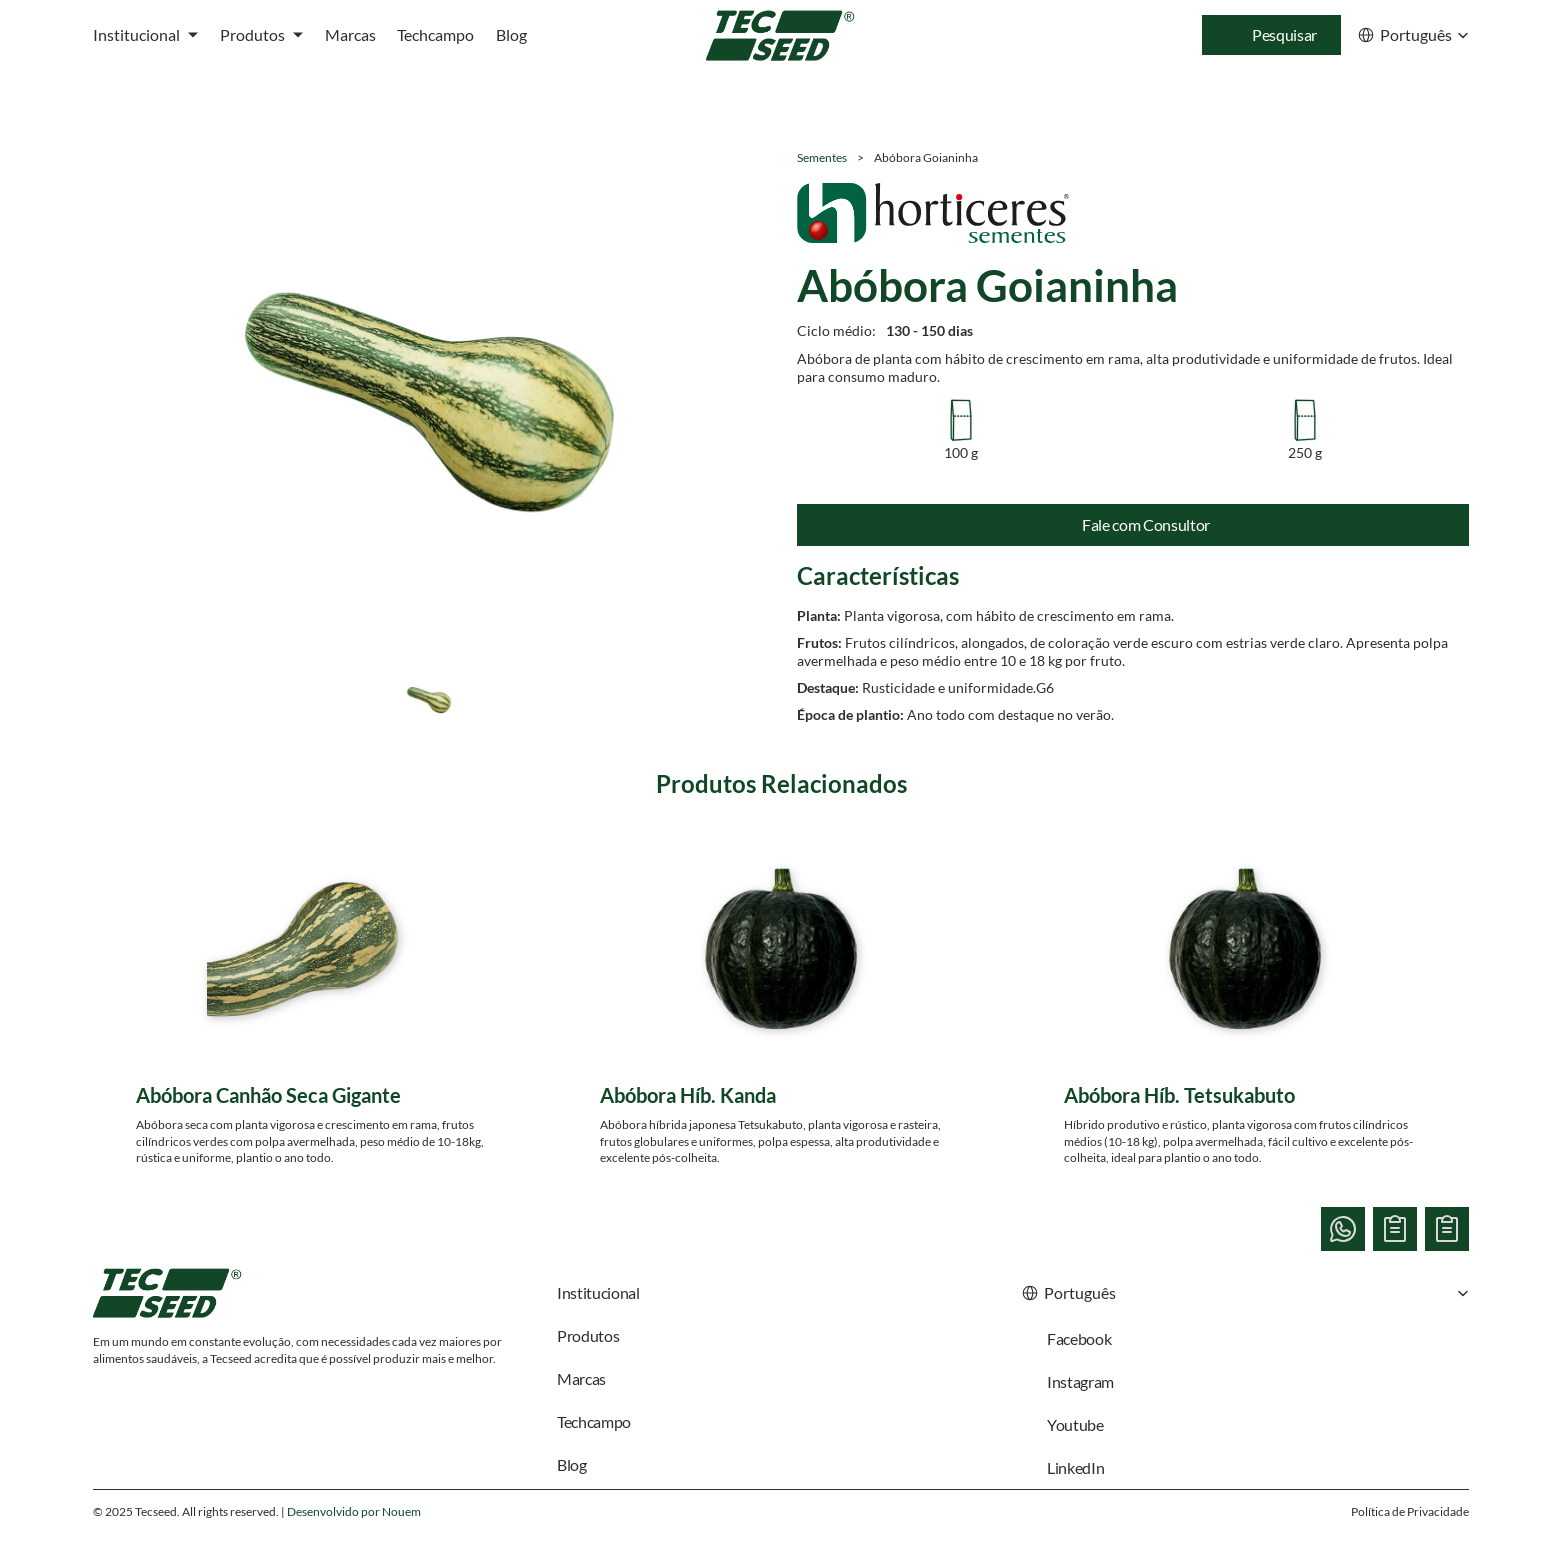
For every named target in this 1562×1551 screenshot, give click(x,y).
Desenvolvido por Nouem (354, 1511)
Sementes (822, 157)
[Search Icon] (1271, 35)
